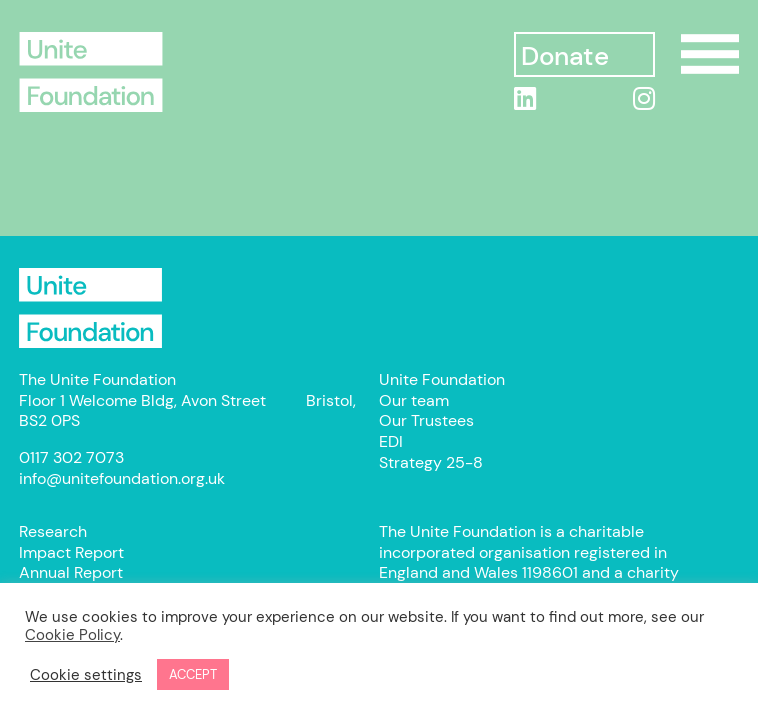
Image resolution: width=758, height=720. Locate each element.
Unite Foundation (91, 308)
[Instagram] (644, 99)
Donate (564, 56)
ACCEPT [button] (193, 674)
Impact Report (71, 552)
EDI (391, 441)
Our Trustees (426, 420)
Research (53, 531)
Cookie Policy (72, 635)
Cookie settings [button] (86, 675)
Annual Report (71, 572)
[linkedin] (525, 99)
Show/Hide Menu (710, 54)
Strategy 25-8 (431, 462)
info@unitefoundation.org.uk (122, 478)
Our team (414, 400)
